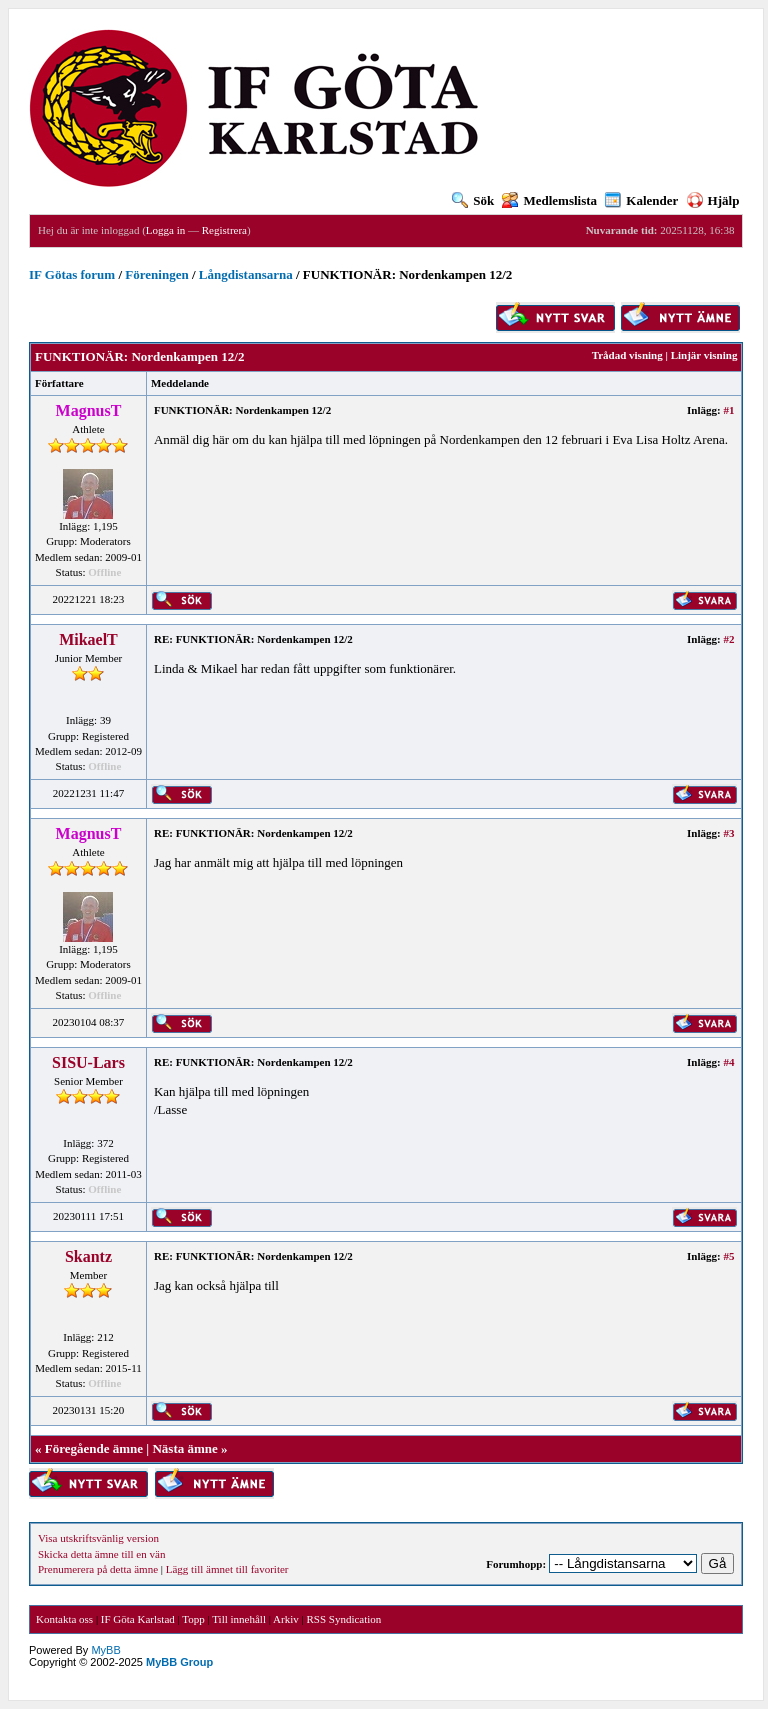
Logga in (165, 230)
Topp (193, 1619)
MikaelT (88, 639)
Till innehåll (239, 1619)
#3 (728, 833)
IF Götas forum (72, 274)
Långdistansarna (246, 274)
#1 (728, 410)
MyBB (105, 1650)
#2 (728, 639)
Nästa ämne (184, 1448)
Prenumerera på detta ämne (98, 1569)
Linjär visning (704, 355)
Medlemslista (549, 200)
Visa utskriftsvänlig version (98, 1538)
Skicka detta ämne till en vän (101, 1554)
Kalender (641, 200)
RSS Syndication (343, 1619)
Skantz (88, 1256)
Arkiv (286, 1619)
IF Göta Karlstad (138, 1619)
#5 (728, 1256)
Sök (473, 200)
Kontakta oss (64, 1619)
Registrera (224, 230)
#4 (728, 1062)
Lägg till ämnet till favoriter (227, 1569)
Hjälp (713, 200)
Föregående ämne (94, 1448)
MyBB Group (179, 1662)
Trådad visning (627, 355)
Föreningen (156, 274)
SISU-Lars (88, 1062)
